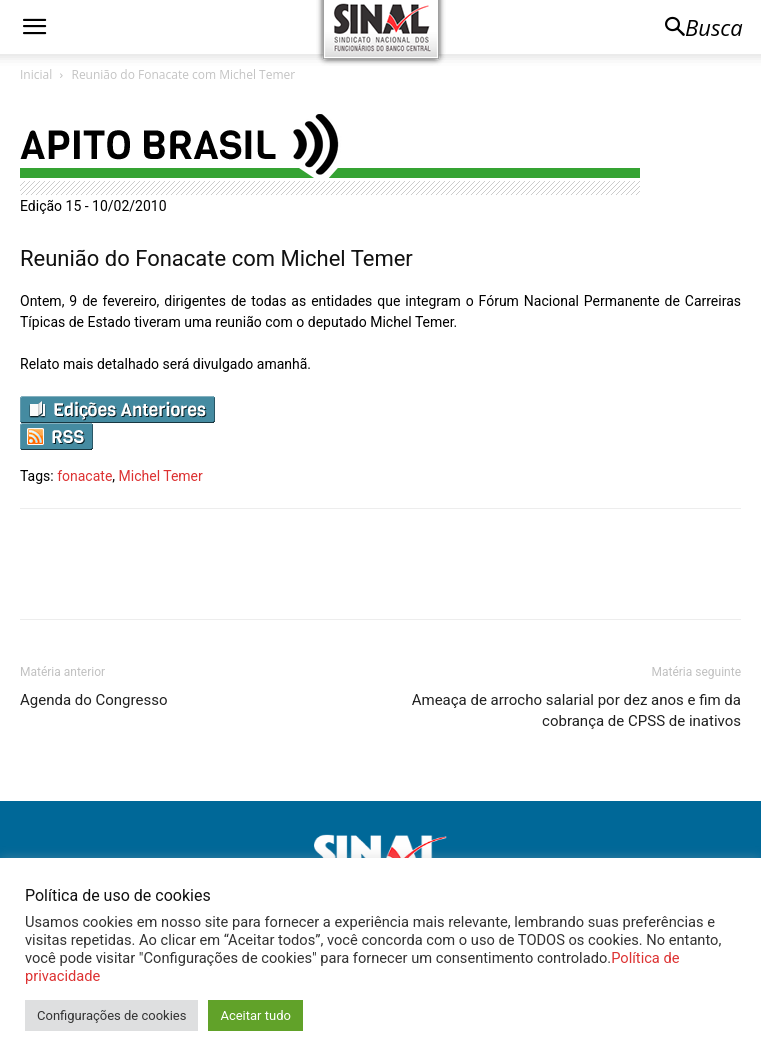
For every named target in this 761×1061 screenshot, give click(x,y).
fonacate (84, 476)
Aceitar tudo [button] (255, 1015)
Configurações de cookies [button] (111, 1015)
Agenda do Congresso (93, 700)
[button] (34, 27)
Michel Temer (161, 476)
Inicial (36, 74)
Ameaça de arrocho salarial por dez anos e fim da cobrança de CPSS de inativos (576, 710)
